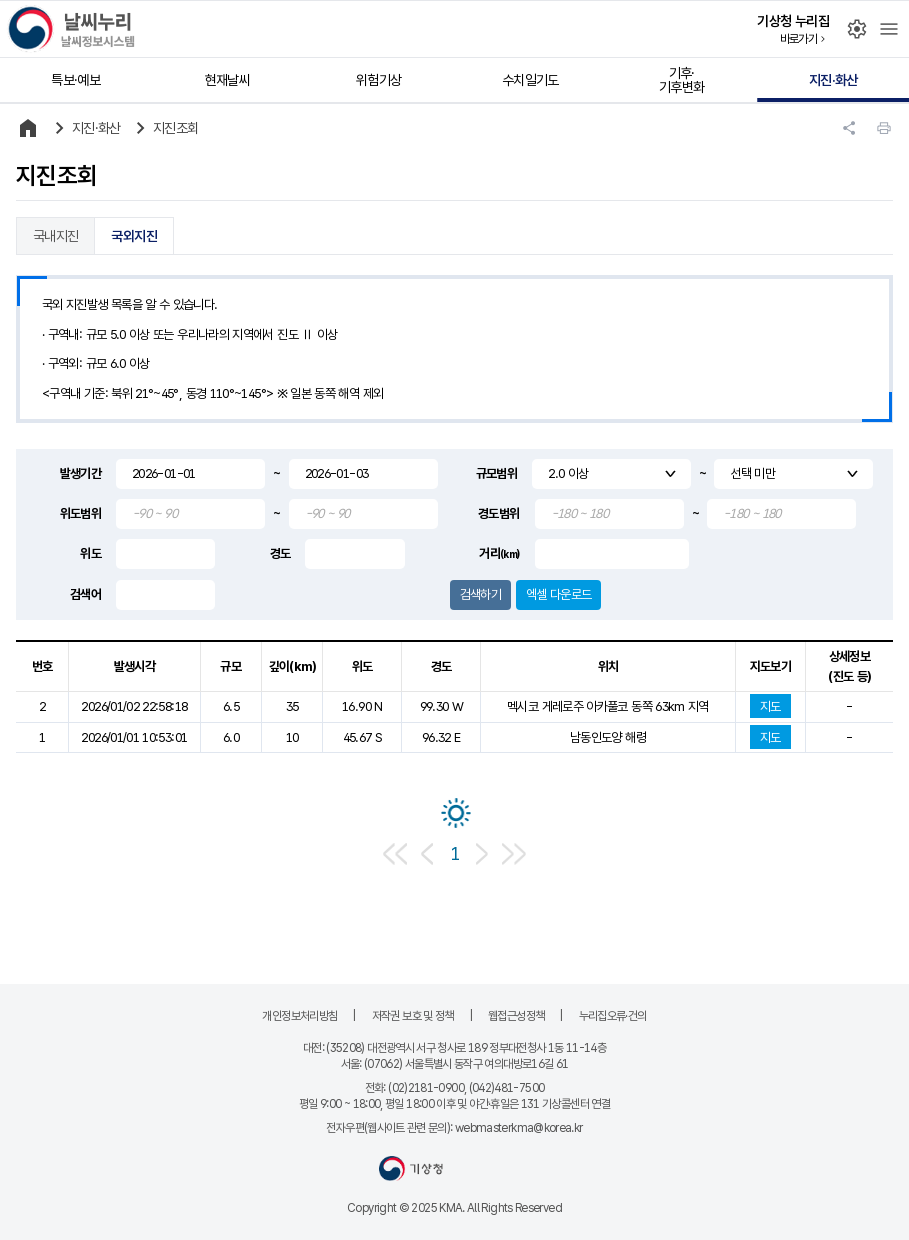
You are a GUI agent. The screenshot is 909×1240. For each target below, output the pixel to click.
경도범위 (498, 513)
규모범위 (496, 473)
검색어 (85, 594)
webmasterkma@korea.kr (519, 1128)
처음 (395, 854)
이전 (427, 854)
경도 (280, 553)
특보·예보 (75, 80)
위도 (90, 553)
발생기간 (80, 473)
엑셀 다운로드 (559, 594)
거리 (499, 553)
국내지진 (55, 236)
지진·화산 (833, 80)
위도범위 (80, 513)
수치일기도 (530, 80)
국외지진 (133, 236)
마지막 (514, 854)
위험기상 (378, 80)
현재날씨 (227, 80)
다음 (482, 854)
